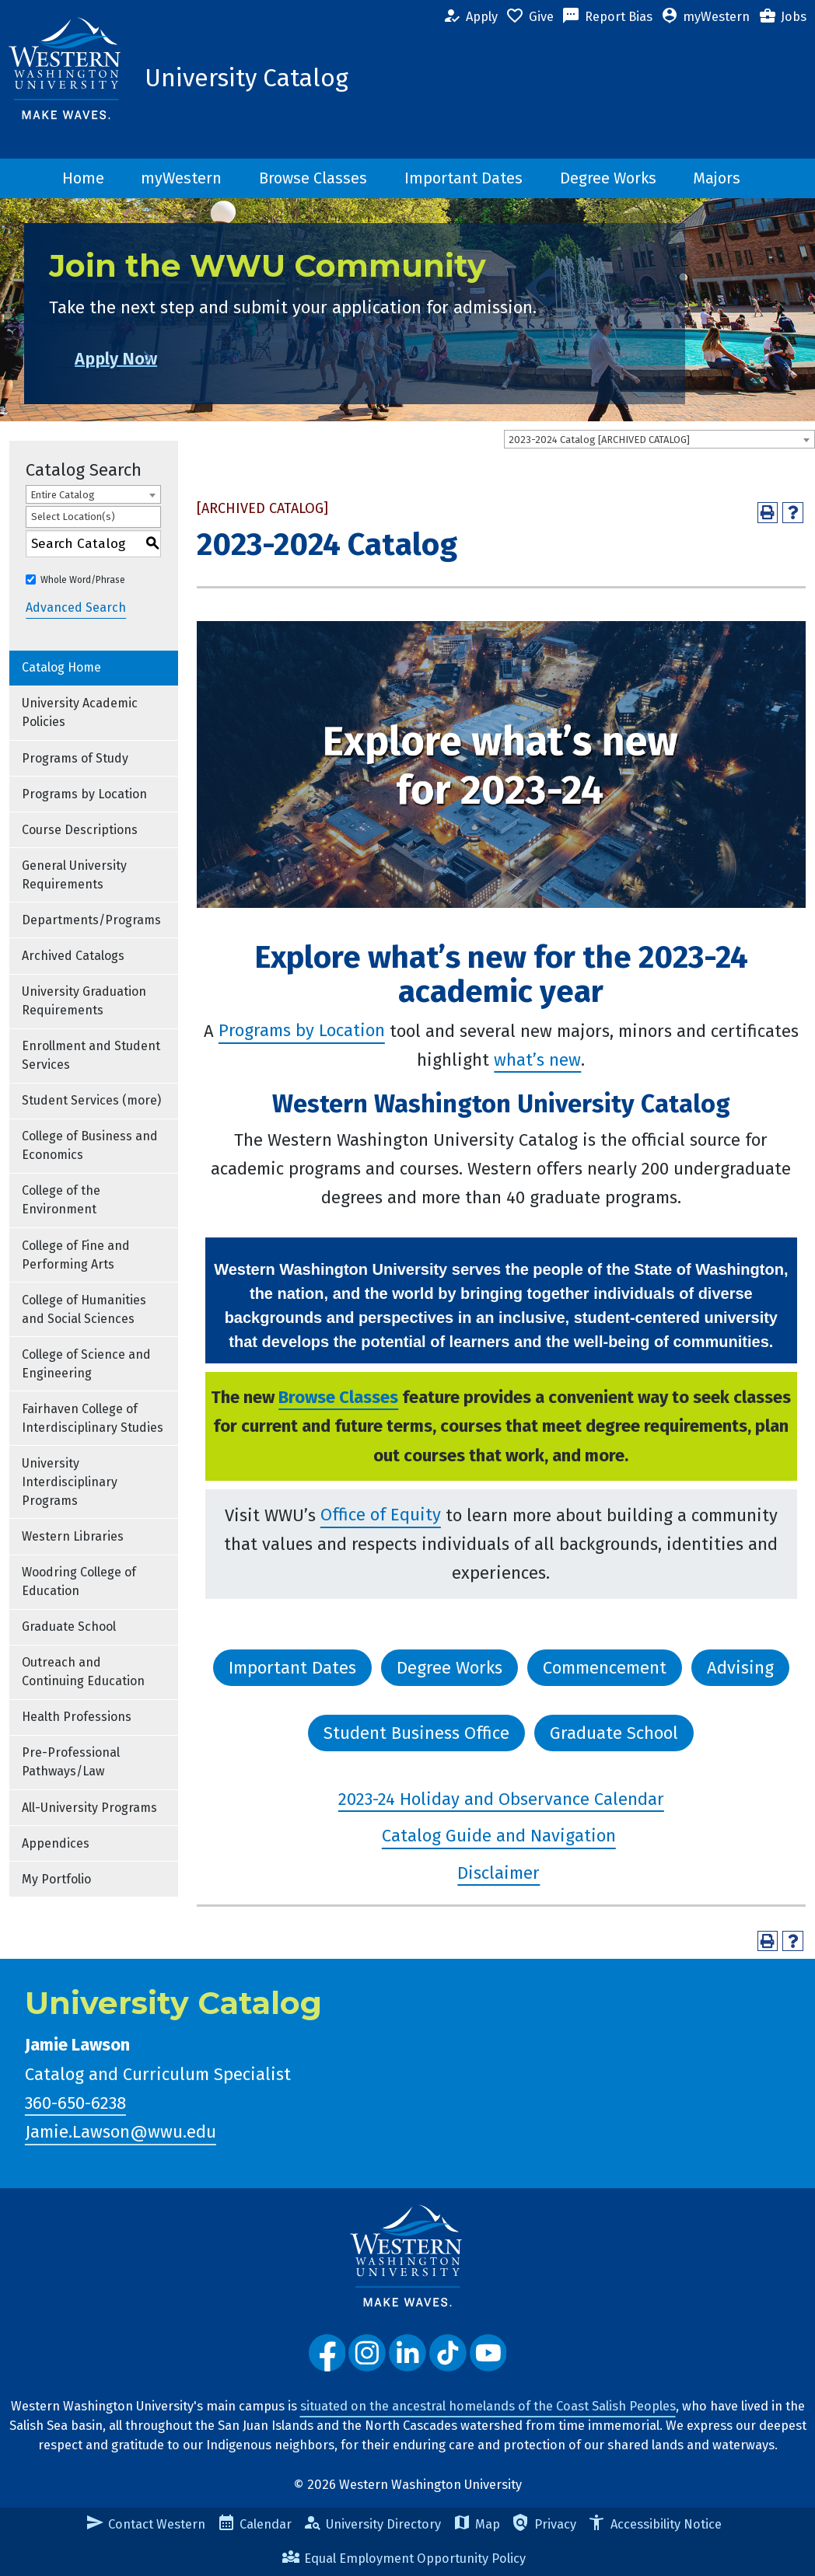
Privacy (543, 2524)
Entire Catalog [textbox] (62, 495)
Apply (469, 17)
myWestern (705, 17)
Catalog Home (61, 667)
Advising (740, 1667)
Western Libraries (73, 1536)
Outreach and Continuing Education (83, 1671)
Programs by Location (84, 794)
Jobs (782, 17)
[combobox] (659, 439)
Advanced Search (76, 608)
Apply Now (141, 358)
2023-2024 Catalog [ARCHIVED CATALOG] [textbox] (599, 439)
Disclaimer (498, 1872)
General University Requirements (74, 875)
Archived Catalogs (73, 955)
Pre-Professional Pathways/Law (71, 1761)
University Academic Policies (80, 712)
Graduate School (69, 1626)
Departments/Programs (91, 920)
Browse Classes (313, 178)
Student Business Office (416, 1733)
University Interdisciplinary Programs (69, 1482)
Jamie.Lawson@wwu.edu (120, 2132)
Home (83, 178)
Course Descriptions (80, 829)
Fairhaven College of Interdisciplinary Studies (92, 1418)
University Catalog (246, 78)
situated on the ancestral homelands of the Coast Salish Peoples (488, 2406)
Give (529, 17)
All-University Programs (89, 1807)
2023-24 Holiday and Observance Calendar (501, 1799)
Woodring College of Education (79, 1581)
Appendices (55, 1843)
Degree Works (608, 178)
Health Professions (76, 1716)
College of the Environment (61, 1199)
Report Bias (606, 17)
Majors (716, 178)
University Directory (372, 2524)
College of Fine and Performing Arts (76, 1255)
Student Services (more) (91, 1100)
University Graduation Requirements (84, 1000)
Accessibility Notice (654, 2524)
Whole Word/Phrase (82, 579)
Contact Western (145, 2524)
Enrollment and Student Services (91, 1055)
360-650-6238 (75, 2103)
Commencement (604, 1667)
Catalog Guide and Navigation (499, 1836)
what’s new (537, 1059)
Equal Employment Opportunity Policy (404, 2558)
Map (476, 2524)
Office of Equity (380, 1515)
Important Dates (463, 178)
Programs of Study (75, 758)
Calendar (254, 2524)
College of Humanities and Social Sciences (84, 1309)
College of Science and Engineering (86, 1363)
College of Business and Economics (90, 1145)
